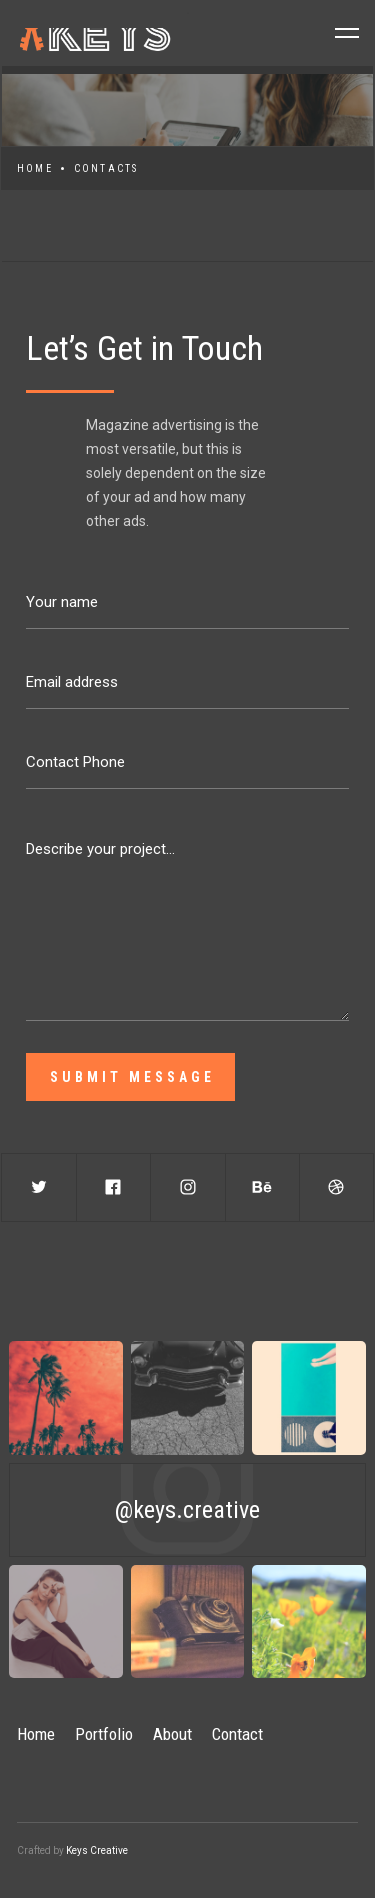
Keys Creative (97, 1850)
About (172, 1734)
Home (35, 168)
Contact (237, 1734)
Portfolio (104, 1734)
